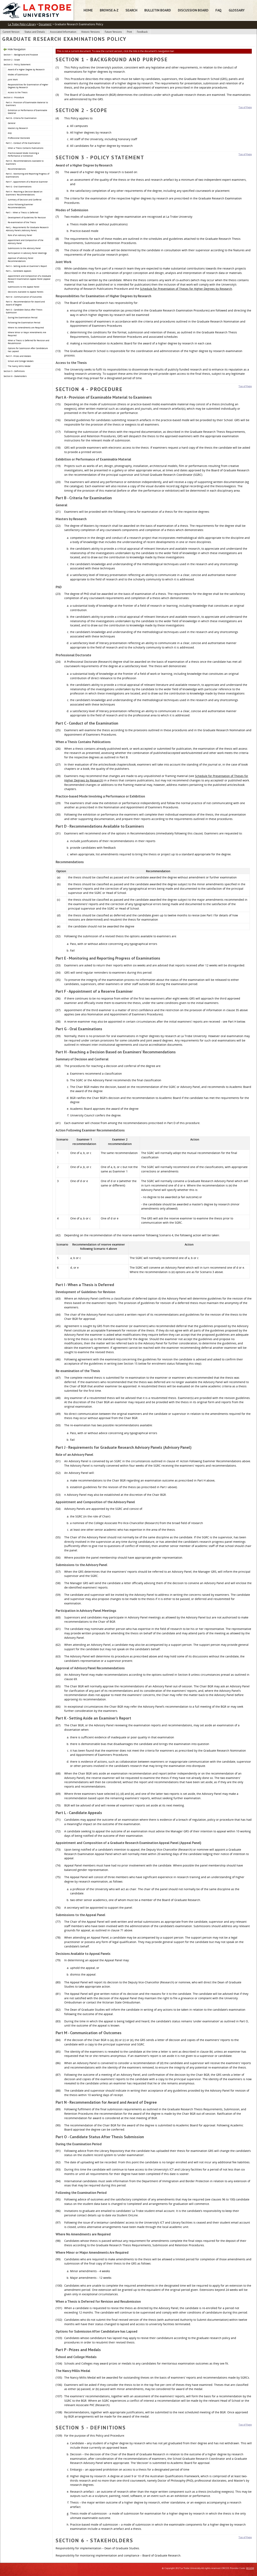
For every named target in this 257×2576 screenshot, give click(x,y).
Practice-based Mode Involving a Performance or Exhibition (23, 154)
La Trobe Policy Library (22, 24)
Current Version (11, 32)
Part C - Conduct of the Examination (23, 143)
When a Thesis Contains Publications (25, 148)
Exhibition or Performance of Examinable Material (27, 112)
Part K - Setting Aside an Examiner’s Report (26, 266)
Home (88, 10)
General (11, 123)
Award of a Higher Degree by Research (26, 69)
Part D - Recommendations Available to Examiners (25, 162)
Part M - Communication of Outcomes (24, 296)
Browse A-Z (109, 10)
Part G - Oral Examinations (19, 186)
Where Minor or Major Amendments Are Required (27, 334)
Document (45, 24)
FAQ (218, 10)
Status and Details (34, 32)
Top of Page (245, 107)
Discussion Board (193, 10)
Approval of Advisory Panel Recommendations (20, 259)
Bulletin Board (157, 10)
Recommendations (17, 168)
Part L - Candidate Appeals (18, 271)
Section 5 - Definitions (14, 371)
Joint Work (13, 79)
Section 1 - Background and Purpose (21, 54)
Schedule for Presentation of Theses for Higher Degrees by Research (186, 289)
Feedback (142, 32)
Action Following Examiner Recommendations (20, 206)
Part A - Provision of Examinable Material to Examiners (27, 104)
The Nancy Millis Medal (19, 366)
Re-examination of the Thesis (22, 222)
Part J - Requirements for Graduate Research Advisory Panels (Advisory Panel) (27, 229)
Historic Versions (90, 32)
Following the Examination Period (24, 322)
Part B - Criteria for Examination (21, 118)
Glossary (237, 10)
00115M (250, 2568)
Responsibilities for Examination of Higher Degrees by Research (28, 86)
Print (129, 32)
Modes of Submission (18, 74)
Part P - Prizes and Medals (18, 356)
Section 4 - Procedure (14, 97)
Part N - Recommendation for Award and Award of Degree (25, 303)
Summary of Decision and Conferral (25, 199)
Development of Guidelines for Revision (27, 217)
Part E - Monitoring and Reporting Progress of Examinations (27, 175)
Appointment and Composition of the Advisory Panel (25, 242)
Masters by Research (18, 128)
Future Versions (113, 32)
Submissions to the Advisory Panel (24, 248)
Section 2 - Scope (12, 59)
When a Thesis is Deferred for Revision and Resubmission (28, 342)
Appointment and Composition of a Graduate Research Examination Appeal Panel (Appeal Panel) (29, 279)
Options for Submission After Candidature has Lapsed (28, 350)
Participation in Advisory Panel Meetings (27, 253)
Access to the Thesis (18, 92)
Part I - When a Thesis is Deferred (22, 212)
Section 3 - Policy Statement (17, 64)
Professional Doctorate (19, 138)
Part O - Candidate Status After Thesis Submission (24, 311)
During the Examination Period (22, 317)
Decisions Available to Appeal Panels (25, 291)
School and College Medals (21, 361)
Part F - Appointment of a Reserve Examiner (27, 181)
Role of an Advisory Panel (20, 235)
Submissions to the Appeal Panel (23, 286)
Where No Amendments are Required (26, 327)
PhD (10, 133)
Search (131, 10)
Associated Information (63, 32)
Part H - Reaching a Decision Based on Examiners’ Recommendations (24, 193)
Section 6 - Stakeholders (15, 376)
